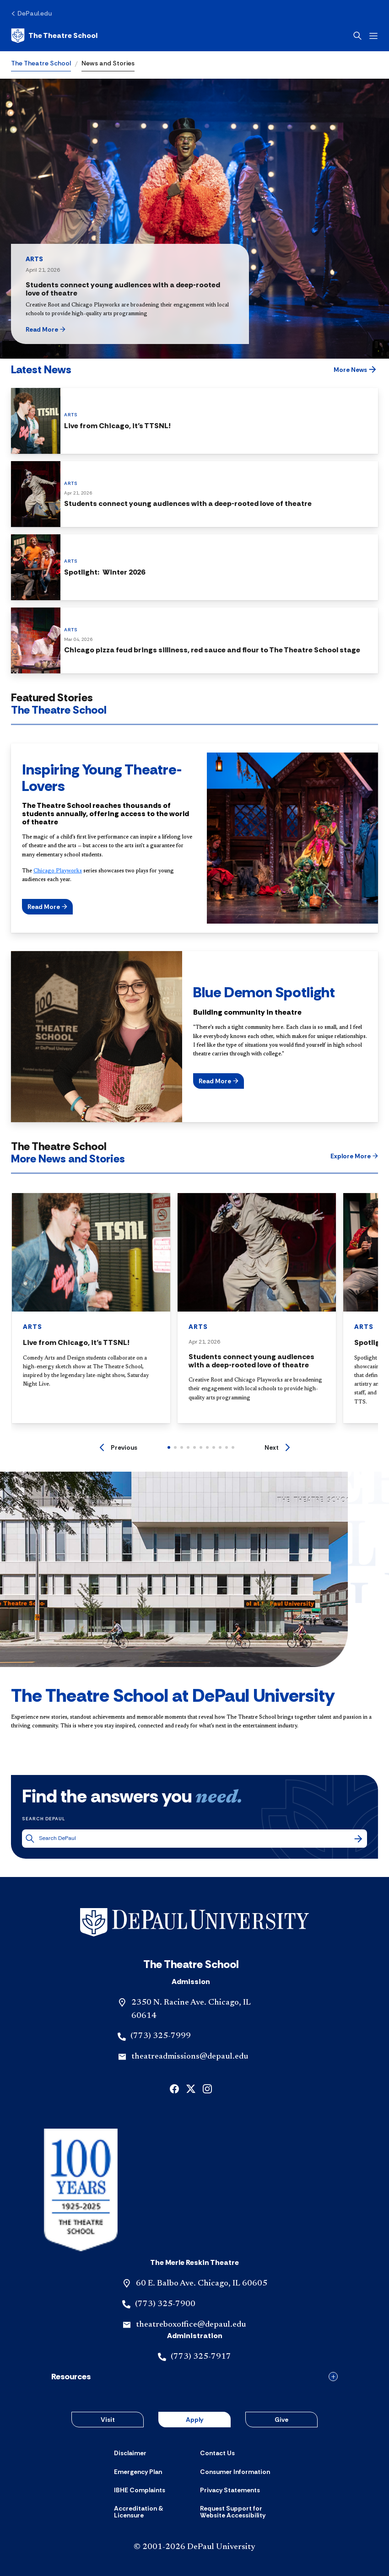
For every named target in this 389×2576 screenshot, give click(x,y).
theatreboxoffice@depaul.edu (191, 2325)
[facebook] (174, 2088)
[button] (62, 329)
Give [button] (281, 2419)
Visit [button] (108, 2419)
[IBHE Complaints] (139, 2490)
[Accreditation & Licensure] (151, 2512)
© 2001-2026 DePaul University (194, 2547)
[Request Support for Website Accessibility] (237, 2512)
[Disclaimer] (130, 2453)
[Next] (277, 1447)
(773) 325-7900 (165, 2304)
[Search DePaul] (195, 1838)
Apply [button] (194, 2419)
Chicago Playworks (57, 871)
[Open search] (357, 36)
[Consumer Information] (235, 2471)
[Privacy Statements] (230, 2490)
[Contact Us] (217, 2453)
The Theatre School (41, 63)
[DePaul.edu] (31, 13)
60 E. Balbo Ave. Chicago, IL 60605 (201, 2284)
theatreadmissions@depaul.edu (189, 2057)
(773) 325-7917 (201, 2357)
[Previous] (118, 1447)
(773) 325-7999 (160, 2036)
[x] (190, 2088)
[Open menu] (373, 36)
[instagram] (207, 2088)
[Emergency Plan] (138, 2471)
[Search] (358, 1838)
